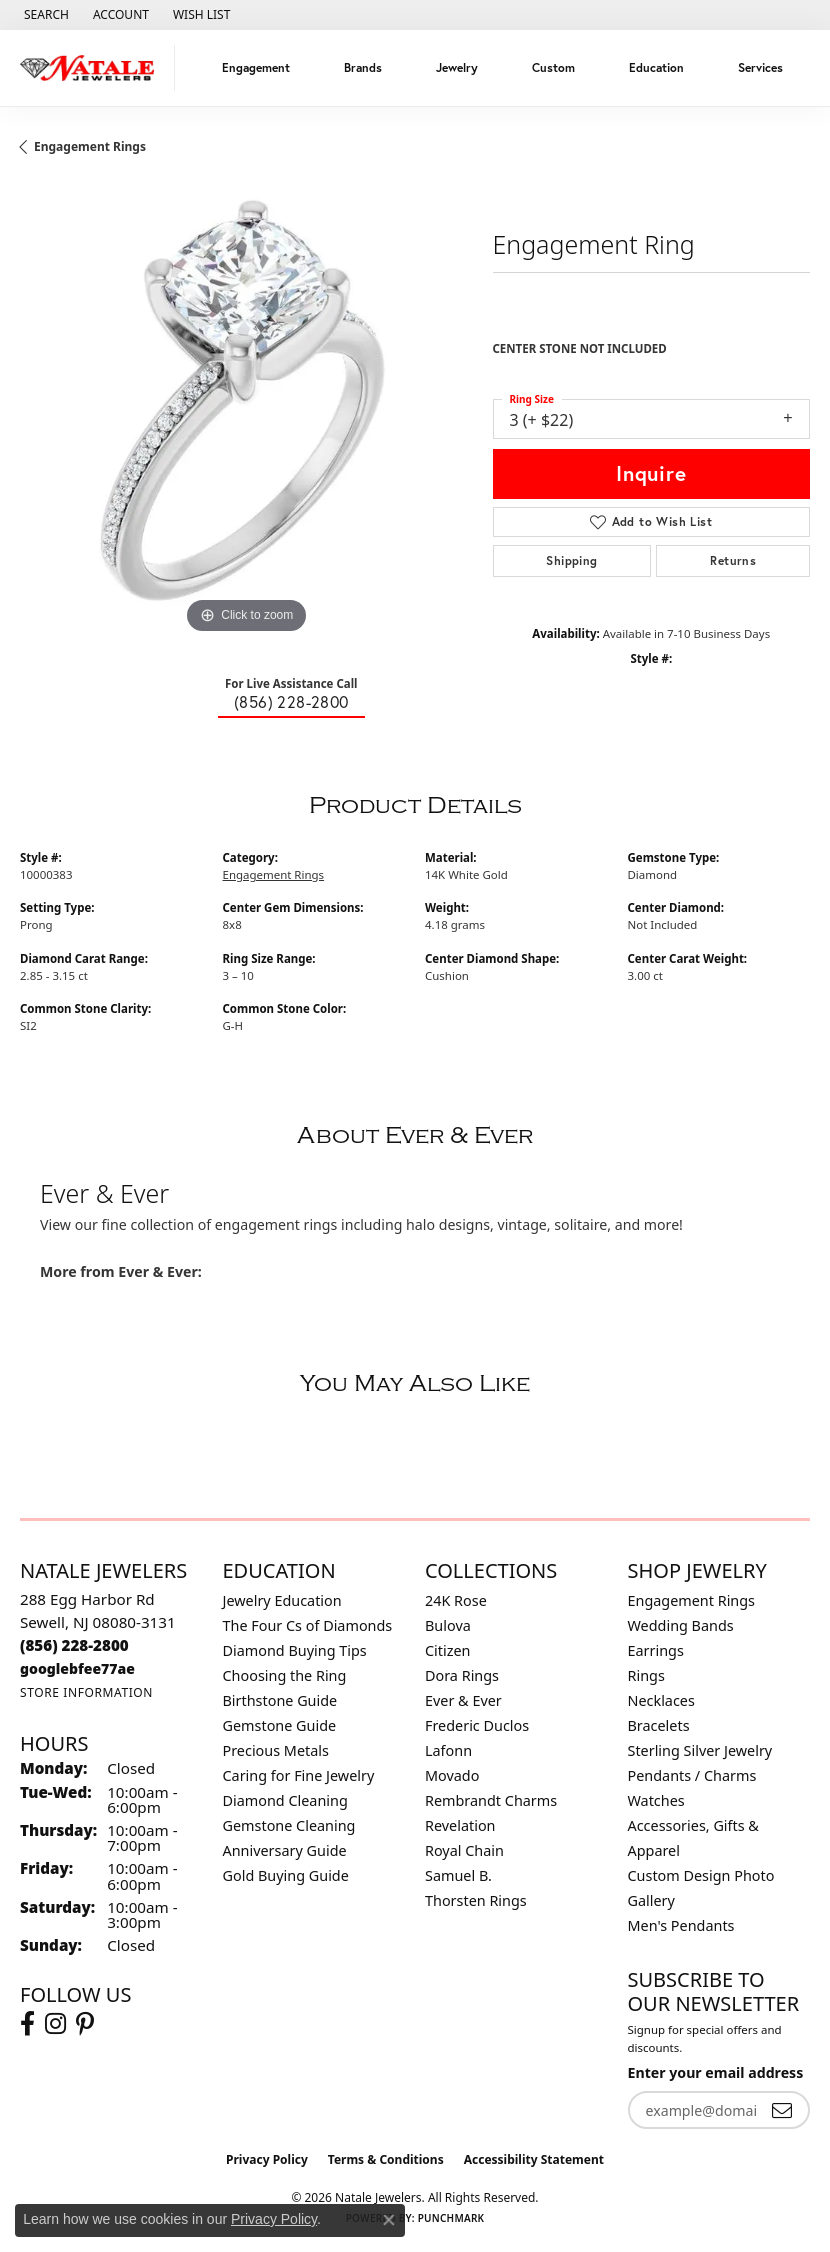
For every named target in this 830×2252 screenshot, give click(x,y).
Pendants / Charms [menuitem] (692, 1775)
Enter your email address (716, 2072)
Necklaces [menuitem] (661, 1700)
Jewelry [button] (457, 67)
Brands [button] (363, 67)
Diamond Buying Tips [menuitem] (295, 1650)
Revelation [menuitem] (460, 1825)
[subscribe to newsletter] (782, 2110)
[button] (44, 15)
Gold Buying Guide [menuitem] (286, 1875)
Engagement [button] (256, 67)
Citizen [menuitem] (448, 1650)
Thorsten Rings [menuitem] (476, 1900)
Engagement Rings (90, 146)
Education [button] (656, 67)
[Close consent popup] (389, 2220)
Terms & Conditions (386, 2159)
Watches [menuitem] (656, 1800)
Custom (553, 67)
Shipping (571, 560)
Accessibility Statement (534, 2159)
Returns (733, 560)
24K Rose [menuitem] (456, 1600)
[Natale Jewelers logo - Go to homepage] (92, 68)
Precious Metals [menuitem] (276, 1750)
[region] (246, 412)
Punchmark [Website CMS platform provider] (451, 2218)
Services (760, 67)
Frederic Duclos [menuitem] (477, 1725)
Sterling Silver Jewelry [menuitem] (700, 1750)
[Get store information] (86, 1692)
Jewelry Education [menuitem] (282, 1600)
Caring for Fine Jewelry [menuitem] (299, 1775)
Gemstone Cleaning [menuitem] (289, 1825)
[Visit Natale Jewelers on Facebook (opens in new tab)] (27, 2024)
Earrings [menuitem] (656, 1650)
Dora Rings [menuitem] (462, 1675)
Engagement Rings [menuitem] (692, 1600)
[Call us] (77, 1668)
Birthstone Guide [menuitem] (280, 1700)
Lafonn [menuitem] (448, 1750)
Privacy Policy (267, 2159)
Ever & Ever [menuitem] (463, 1700)
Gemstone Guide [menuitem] (280, 1725)
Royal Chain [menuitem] (464, 1850)
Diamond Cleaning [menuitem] (285, 1800)
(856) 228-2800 (291, 701)
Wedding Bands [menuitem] (681, 1625)
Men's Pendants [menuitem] (681, 1925)
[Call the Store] (74, 1645)
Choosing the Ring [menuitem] (285, 1675)
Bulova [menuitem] (448, 1625)
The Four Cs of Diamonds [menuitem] (308, 1625)
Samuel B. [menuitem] (458, 1875)
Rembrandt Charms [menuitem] (491, 1800)
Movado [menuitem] (452, 1775)
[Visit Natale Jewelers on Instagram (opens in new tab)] (55, 2024)
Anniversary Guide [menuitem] (285, 1850)
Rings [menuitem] (646, 1675)
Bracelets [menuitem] (659, 1725)
